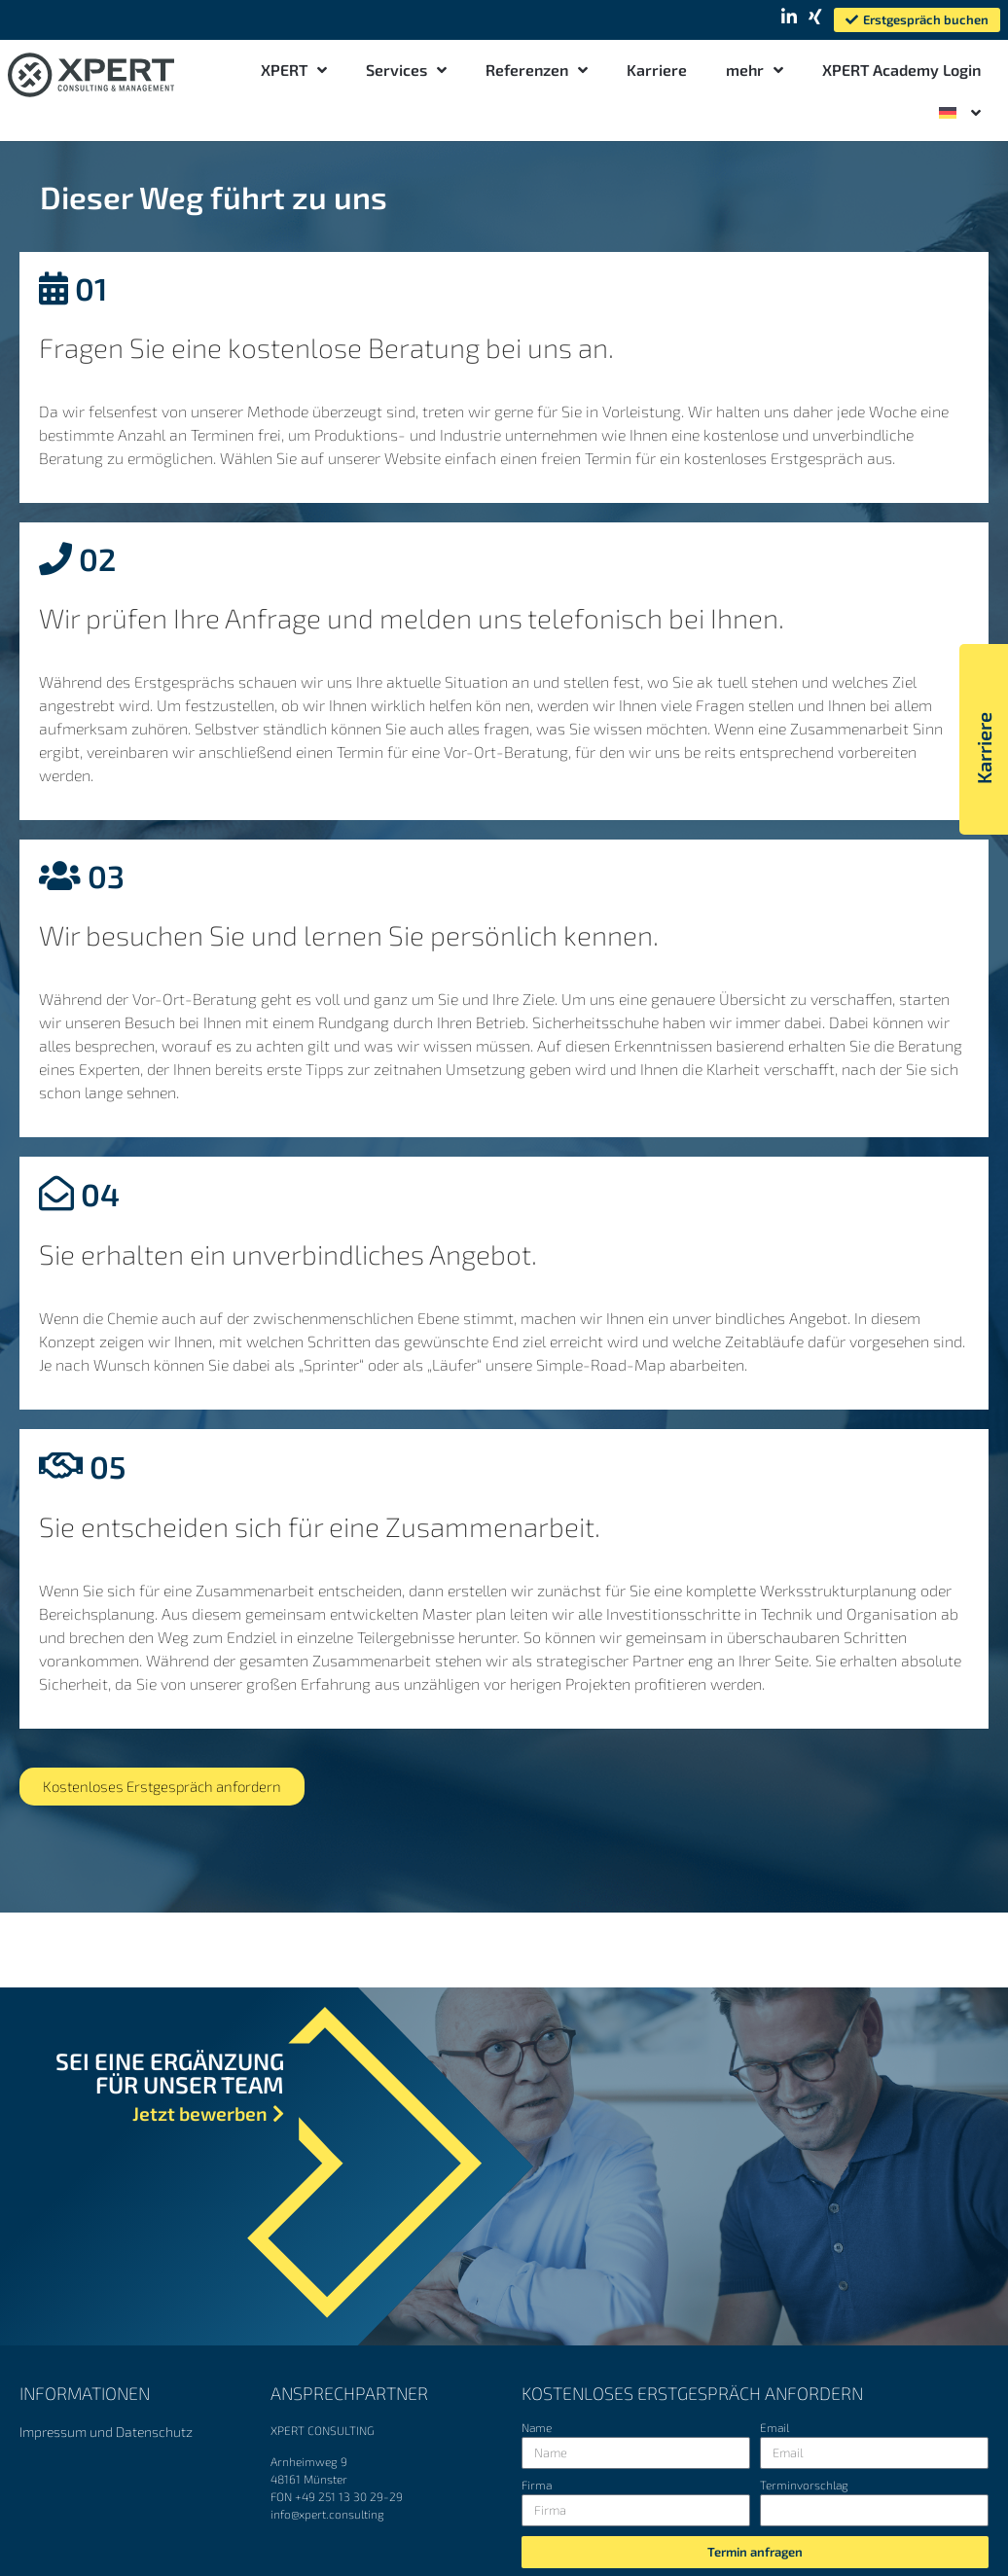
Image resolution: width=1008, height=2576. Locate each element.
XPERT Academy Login (901, 69)
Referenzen (537, 70)
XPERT (294, 70)
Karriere (657, 69)
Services (406, 70)
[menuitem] (959, 112)
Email (774, 2427)
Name (537, 2427)
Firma (537, 2485)
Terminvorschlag (804, 2485)
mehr (754, 70)
